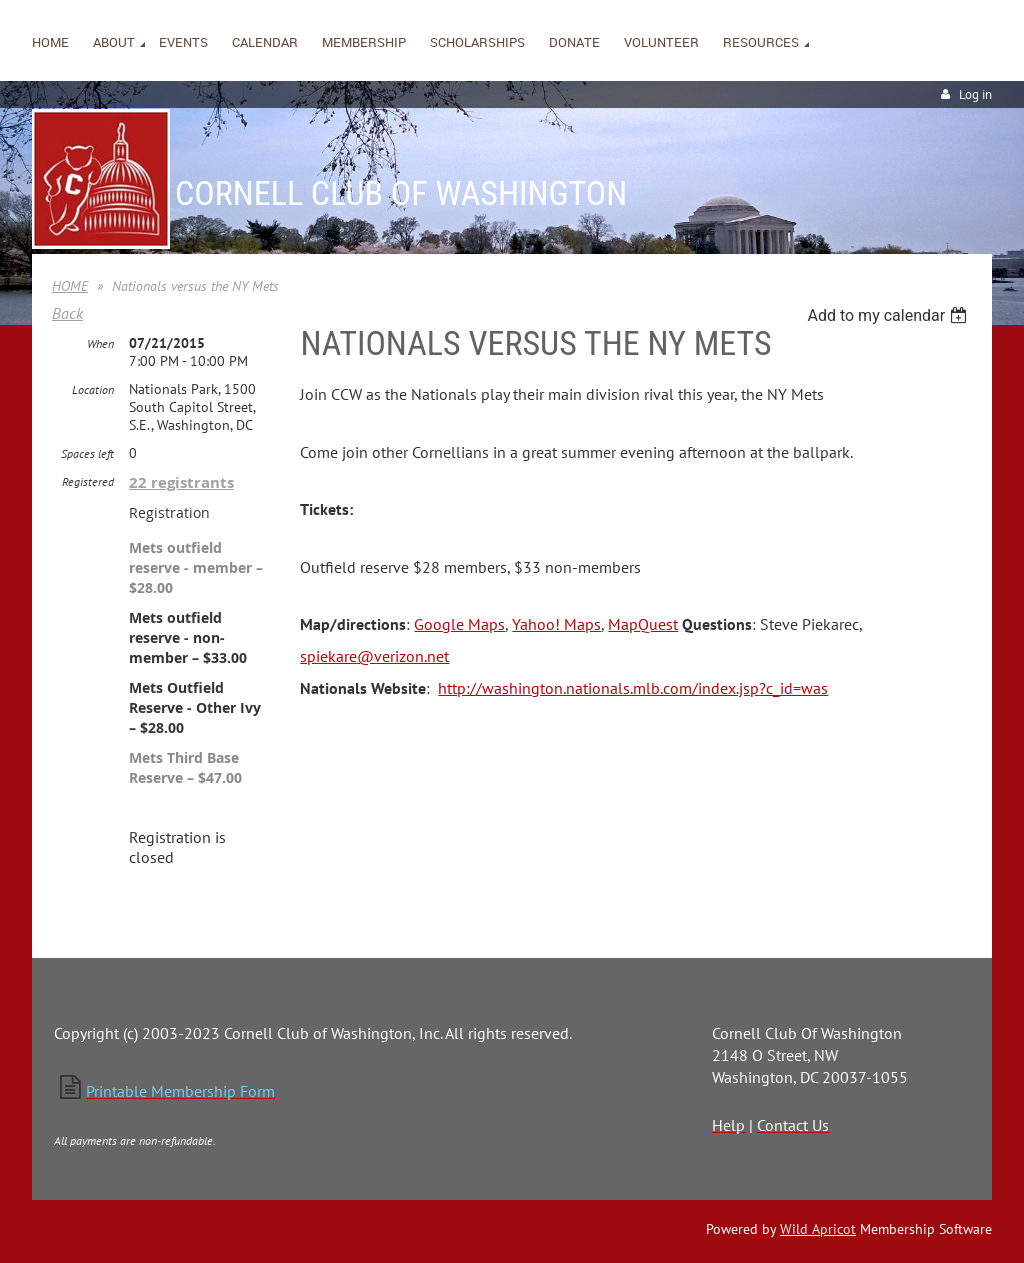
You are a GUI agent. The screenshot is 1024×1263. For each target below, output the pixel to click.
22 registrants (181, 482)
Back (67, 313)
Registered (88, 481)
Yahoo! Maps (556, 624)
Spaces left (87, 453)
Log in (975, 94)
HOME (70, 286)
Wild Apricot (818, 1229)
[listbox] (889, 315)
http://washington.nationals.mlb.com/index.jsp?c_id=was (633, 688)
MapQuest (643, 624)
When (100, 343)
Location (93, 389)
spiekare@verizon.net (374, 656)
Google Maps (459, 624)
